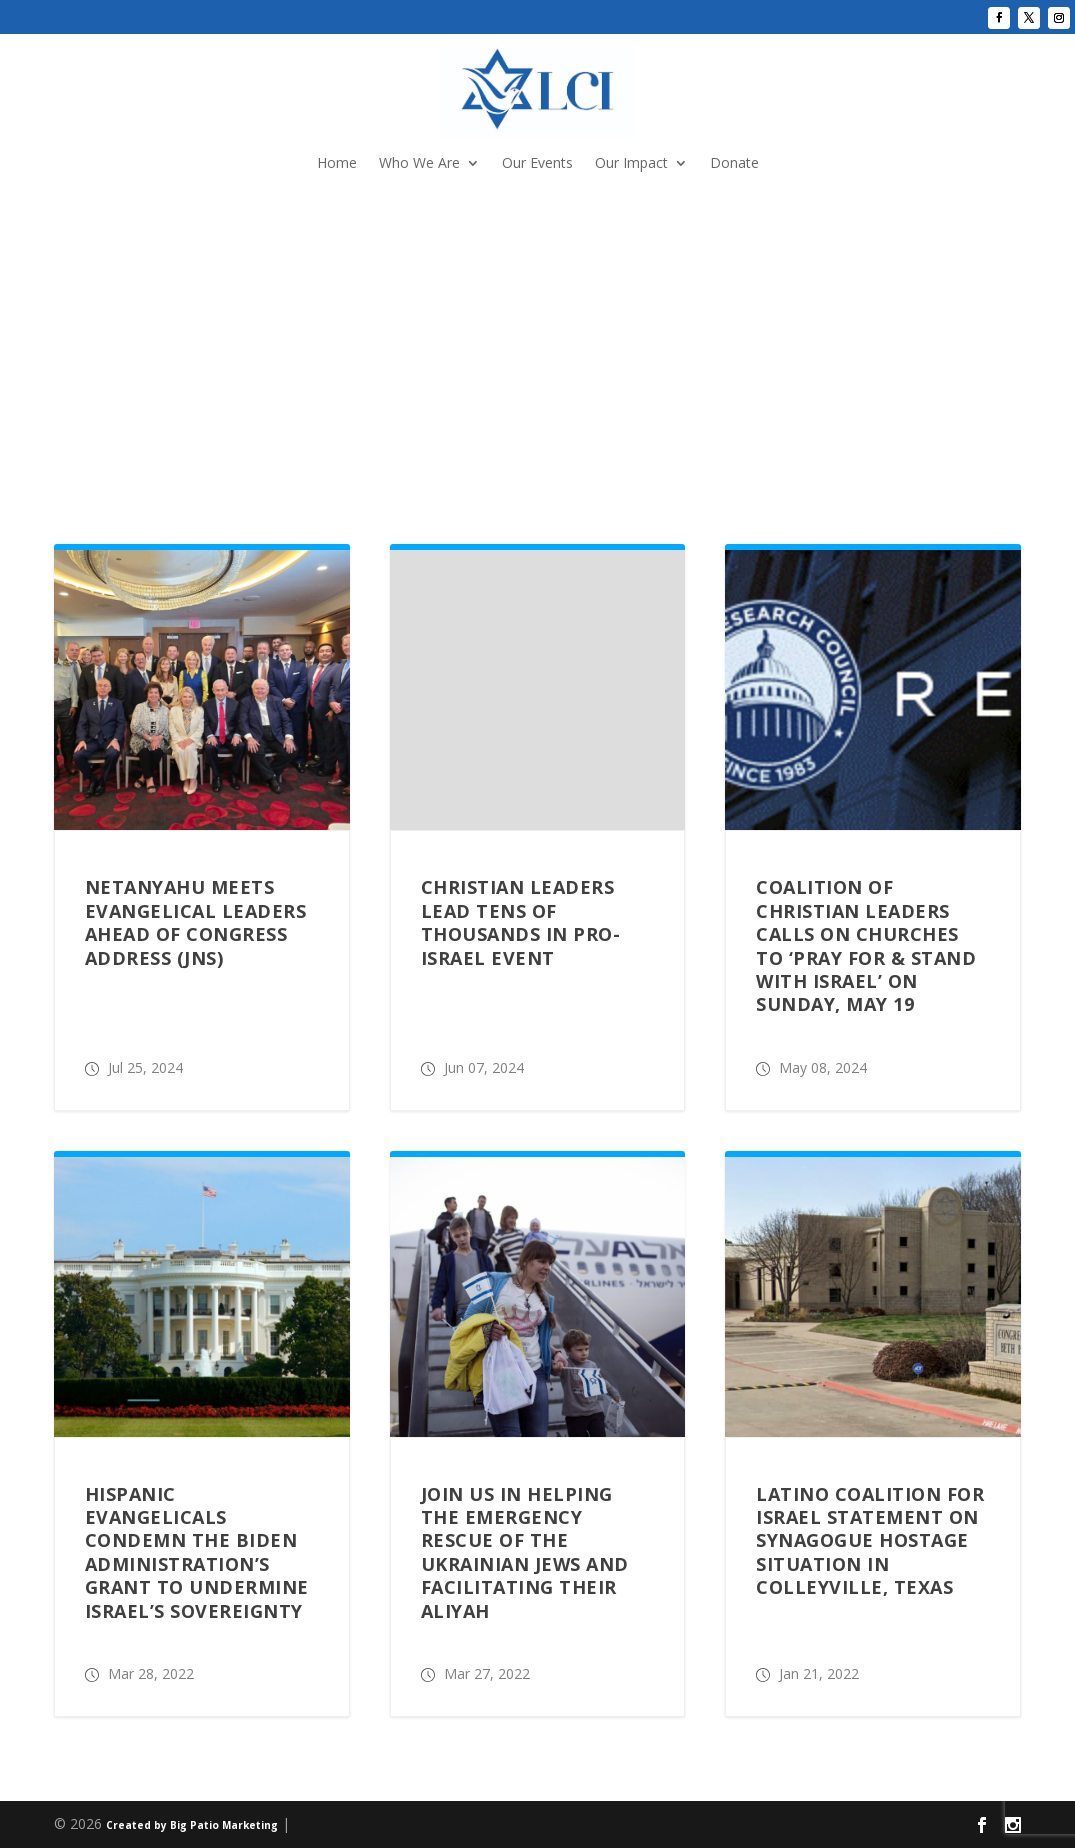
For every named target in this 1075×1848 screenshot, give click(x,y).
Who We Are (419, 164)
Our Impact (631, 164)
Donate (734, 164)
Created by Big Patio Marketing (192, 1825)
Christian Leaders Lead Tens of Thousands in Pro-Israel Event (521, 922)
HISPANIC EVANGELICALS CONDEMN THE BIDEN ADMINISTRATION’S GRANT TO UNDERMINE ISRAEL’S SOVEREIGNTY (197, 1552)
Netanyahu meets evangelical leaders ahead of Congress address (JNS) (196, 922)
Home (337, 164)
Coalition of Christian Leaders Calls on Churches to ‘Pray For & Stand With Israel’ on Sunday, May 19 (866, 945)
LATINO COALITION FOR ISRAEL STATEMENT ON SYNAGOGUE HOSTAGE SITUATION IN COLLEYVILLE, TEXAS (870, 1541)
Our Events (537, 164)
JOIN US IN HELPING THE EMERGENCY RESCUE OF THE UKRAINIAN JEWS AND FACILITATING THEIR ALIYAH (525, 1552)
